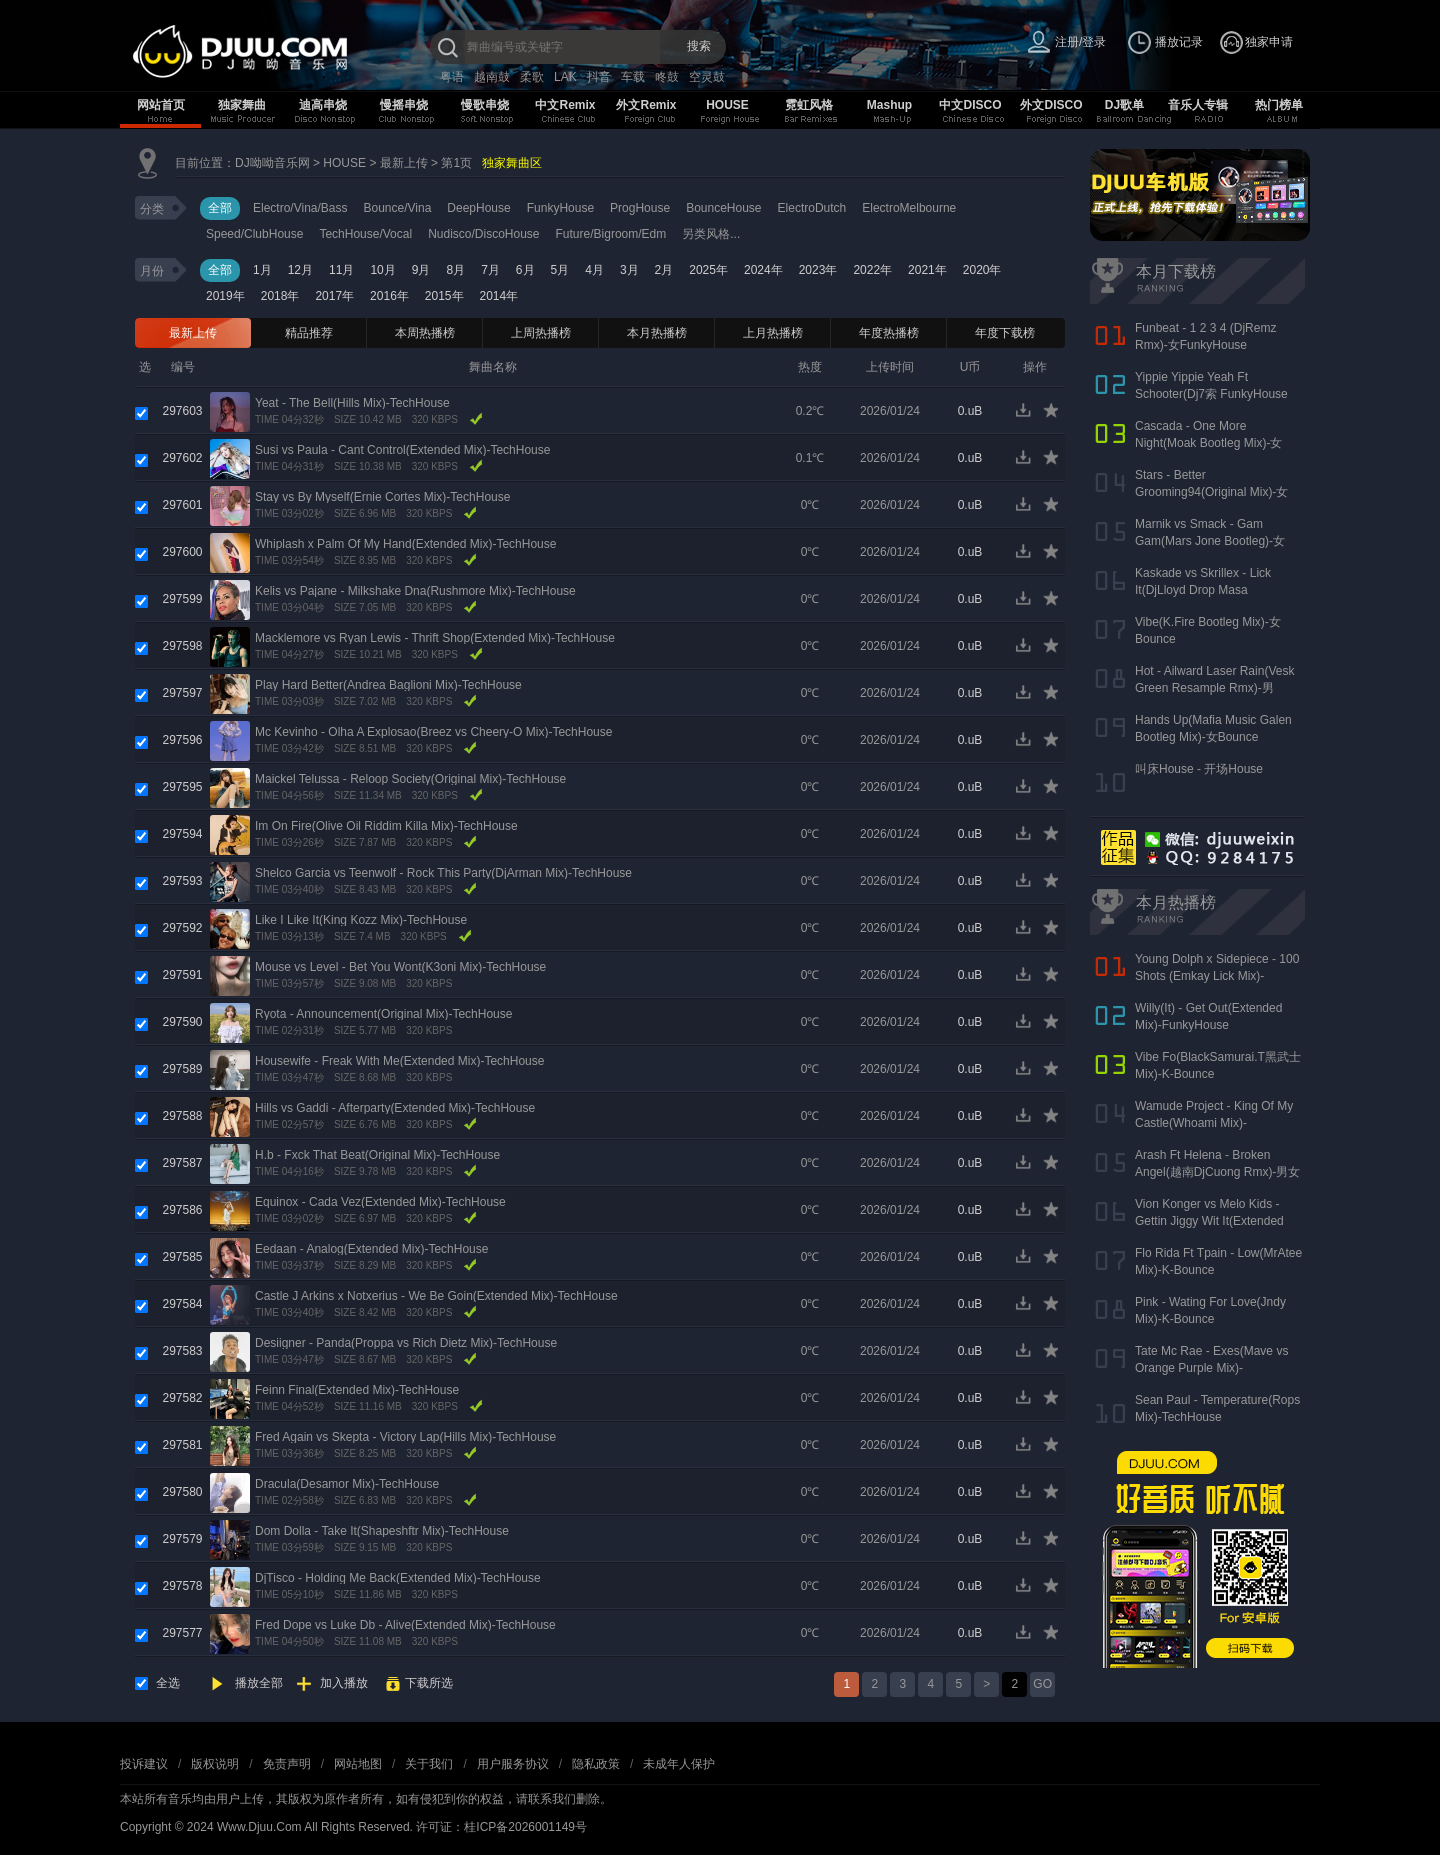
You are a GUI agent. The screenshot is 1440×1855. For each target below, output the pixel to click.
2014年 (499, 296)
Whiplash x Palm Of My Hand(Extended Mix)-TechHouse (405, 544)
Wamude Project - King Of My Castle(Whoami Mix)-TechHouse (1214, 1123)
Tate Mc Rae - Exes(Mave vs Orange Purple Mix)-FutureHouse (1211, 1368)
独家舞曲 (242, 105)
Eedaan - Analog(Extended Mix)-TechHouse (371, 1249)
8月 (455, 270)
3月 (629, 270)
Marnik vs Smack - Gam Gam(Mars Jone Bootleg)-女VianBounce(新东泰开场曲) (1210, 541)
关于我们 (429, 1764)
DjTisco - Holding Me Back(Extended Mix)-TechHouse (398, 1578)
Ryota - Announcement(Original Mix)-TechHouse (383, 1014)
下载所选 (429, 1683)
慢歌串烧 (485, 105)
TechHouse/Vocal (365, 234)
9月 (421, 270)
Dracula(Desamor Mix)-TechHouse (347, 1484)
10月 (382, 270)
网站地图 (358, 1764)
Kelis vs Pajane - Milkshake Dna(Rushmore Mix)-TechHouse (415, 591)
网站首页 (161, 105)
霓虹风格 (809, 105)
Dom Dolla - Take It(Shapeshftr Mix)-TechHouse (382, 1531)
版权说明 (215, 1764)
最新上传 (404, 163)
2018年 (280, 296)
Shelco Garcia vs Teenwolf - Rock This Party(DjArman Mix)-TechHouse (443, 873)
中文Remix (565, 105)
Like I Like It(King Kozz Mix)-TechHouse (361, 920)
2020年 (982, 270)
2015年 (444, 296)
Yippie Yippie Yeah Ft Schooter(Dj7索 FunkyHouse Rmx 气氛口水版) (1211, 394)
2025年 (708, 270)
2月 (664, 270)
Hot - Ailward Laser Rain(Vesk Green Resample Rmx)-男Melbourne (1214, 688)
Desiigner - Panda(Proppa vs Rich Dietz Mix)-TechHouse (406, 1343)
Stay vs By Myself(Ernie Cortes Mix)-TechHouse (382, 497)
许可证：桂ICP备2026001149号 (501, 1827)
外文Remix (646, 105)
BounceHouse (723, 208)
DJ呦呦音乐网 (272, 163)
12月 (300, 270)
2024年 (763, 270)
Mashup (889, 105)
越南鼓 (492, 77)
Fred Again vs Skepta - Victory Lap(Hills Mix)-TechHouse (405, 1437)
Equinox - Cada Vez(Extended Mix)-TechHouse (380, 1202)
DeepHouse (478, 208)
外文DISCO (1051, 105)
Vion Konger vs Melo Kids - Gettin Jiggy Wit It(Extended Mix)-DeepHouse (1209, 1221)
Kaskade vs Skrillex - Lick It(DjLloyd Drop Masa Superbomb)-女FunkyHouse (1209, 590)
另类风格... (711, 234)
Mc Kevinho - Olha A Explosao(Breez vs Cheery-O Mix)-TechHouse (433, 732)
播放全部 (259, 1683)
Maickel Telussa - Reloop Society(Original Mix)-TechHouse (410, 779)
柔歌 (532, 77)
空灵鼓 (707, 77)
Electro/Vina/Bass (300, 208)
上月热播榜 (773, 333)
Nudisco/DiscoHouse (483, 234)
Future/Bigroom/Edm (611, 234)
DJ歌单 (1124, 105)
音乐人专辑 (1198, 105)
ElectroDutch (812, 208)
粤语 (452, 77)
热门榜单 (1279, 105)
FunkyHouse (560, 208)
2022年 (872, 270)
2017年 (334, 296)
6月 (525, 270)
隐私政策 (596, 1764)
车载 (633, 77)
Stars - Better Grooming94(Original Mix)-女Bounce (1211, 492)
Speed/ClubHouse (254, 234)
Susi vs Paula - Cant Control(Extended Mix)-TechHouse (402, 450)
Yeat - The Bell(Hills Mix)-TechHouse (352, 403)
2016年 (389, 296)
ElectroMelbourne (909, 208)
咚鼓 (667, 77)
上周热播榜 (541, 333)
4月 (594, 270)
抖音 (599, 77)
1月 (262, 270)
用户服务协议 (513, 1764)
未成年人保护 (679, 1764)
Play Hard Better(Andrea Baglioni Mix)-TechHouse (388, 685)
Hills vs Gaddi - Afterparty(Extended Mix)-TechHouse (395, 1108)
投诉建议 (144, 1764)
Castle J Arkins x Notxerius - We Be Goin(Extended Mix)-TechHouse (436, 1296)
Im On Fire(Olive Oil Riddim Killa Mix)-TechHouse (386, 826)
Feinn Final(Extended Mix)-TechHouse (357, 1390)
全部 (220, 208)
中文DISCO (970, 105)
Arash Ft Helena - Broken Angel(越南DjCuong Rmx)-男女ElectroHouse (1217, 1172)
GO (1042, 1684)
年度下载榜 (1005, 333)
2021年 (927, 270)
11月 (341, 270)
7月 (490, 270)
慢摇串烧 (404, 105)
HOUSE (727, 105)
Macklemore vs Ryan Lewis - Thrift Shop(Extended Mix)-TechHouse (435, 638)
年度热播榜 (889, 333)
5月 (560, 270)
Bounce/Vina (398, 208)
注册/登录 (1080, 42)
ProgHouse (640, 208)
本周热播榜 (425, 333)
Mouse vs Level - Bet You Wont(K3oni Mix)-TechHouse (400, 967)
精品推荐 (309, 333)
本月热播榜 (657, 333)
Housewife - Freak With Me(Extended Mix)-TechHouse (399, 1061)
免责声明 (287, 1764)
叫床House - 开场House (1199, 769)
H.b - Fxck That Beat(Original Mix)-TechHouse (377, 1155)
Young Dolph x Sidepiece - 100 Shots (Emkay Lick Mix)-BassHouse (1217, 976)
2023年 (818, 270)
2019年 (225, 296)
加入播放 (344, 1683)
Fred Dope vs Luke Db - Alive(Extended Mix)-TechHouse (405, 1625)
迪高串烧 (323, 105)
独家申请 (1269, 42)
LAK (565, 77)
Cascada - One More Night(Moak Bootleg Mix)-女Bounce (1208, 443)
